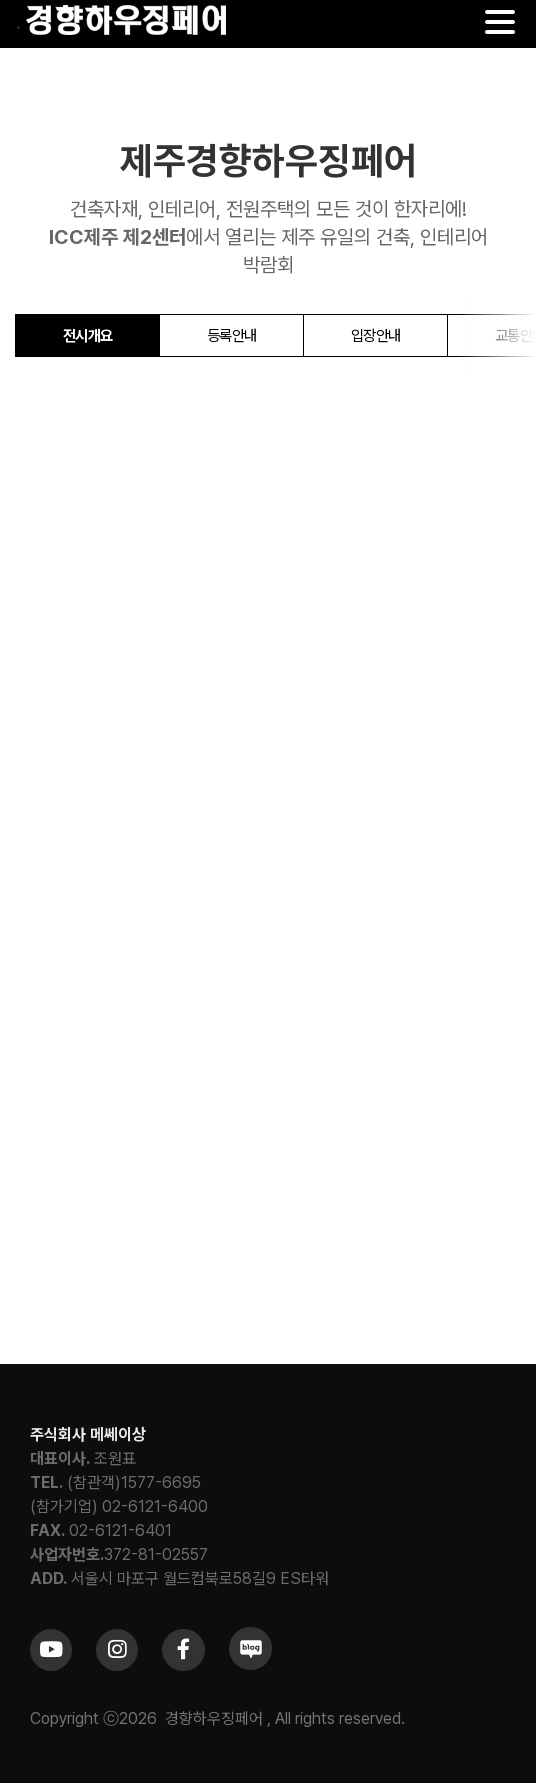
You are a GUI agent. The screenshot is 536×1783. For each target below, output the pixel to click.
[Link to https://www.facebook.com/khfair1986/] (183, 1650)
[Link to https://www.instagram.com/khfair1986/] (117, 1650)
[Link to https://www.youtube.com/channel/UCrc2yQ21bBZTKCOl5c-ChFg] (51, 1650)
